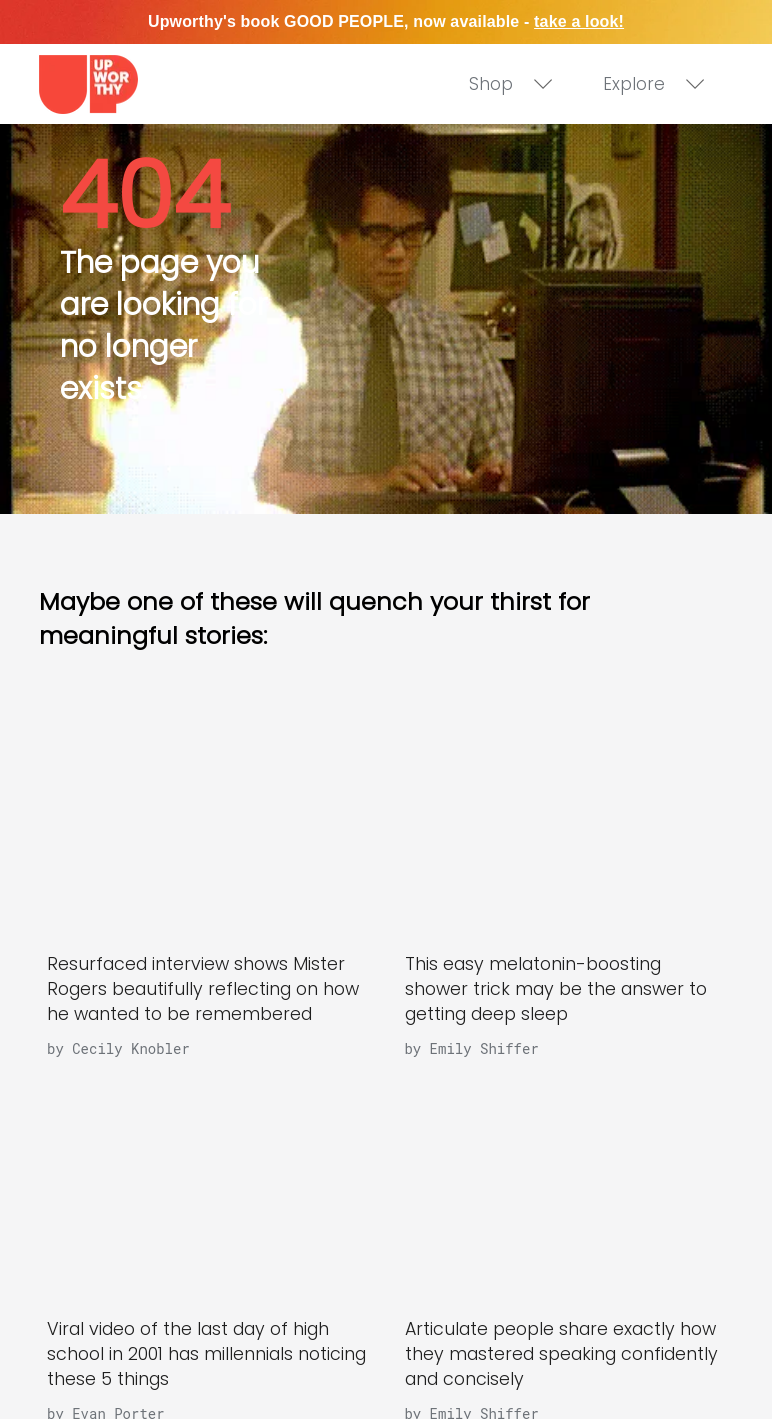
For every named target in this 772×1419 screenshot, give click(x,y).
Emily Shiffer (484, 1048)
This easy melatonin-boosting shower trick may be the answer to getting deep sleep (556, 988)
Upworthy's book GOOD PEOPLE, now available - (386, 21)
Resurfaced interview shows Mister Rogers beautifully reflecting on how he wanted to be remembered (203, 988)
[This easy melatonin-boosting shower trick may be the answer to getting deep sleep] (564, 821)
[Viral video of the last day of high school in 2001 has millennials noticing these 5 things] (207, 1186)
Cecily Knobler (131, 1048)
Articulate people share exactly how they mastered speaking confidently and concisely (561, 1353)
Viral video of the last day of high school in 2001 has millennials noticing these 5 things (206, 1353)
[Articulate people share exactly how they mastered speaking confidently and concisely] (564, 1186)
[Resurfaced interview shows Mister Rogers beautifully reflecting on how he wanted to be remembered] (207, 821)
